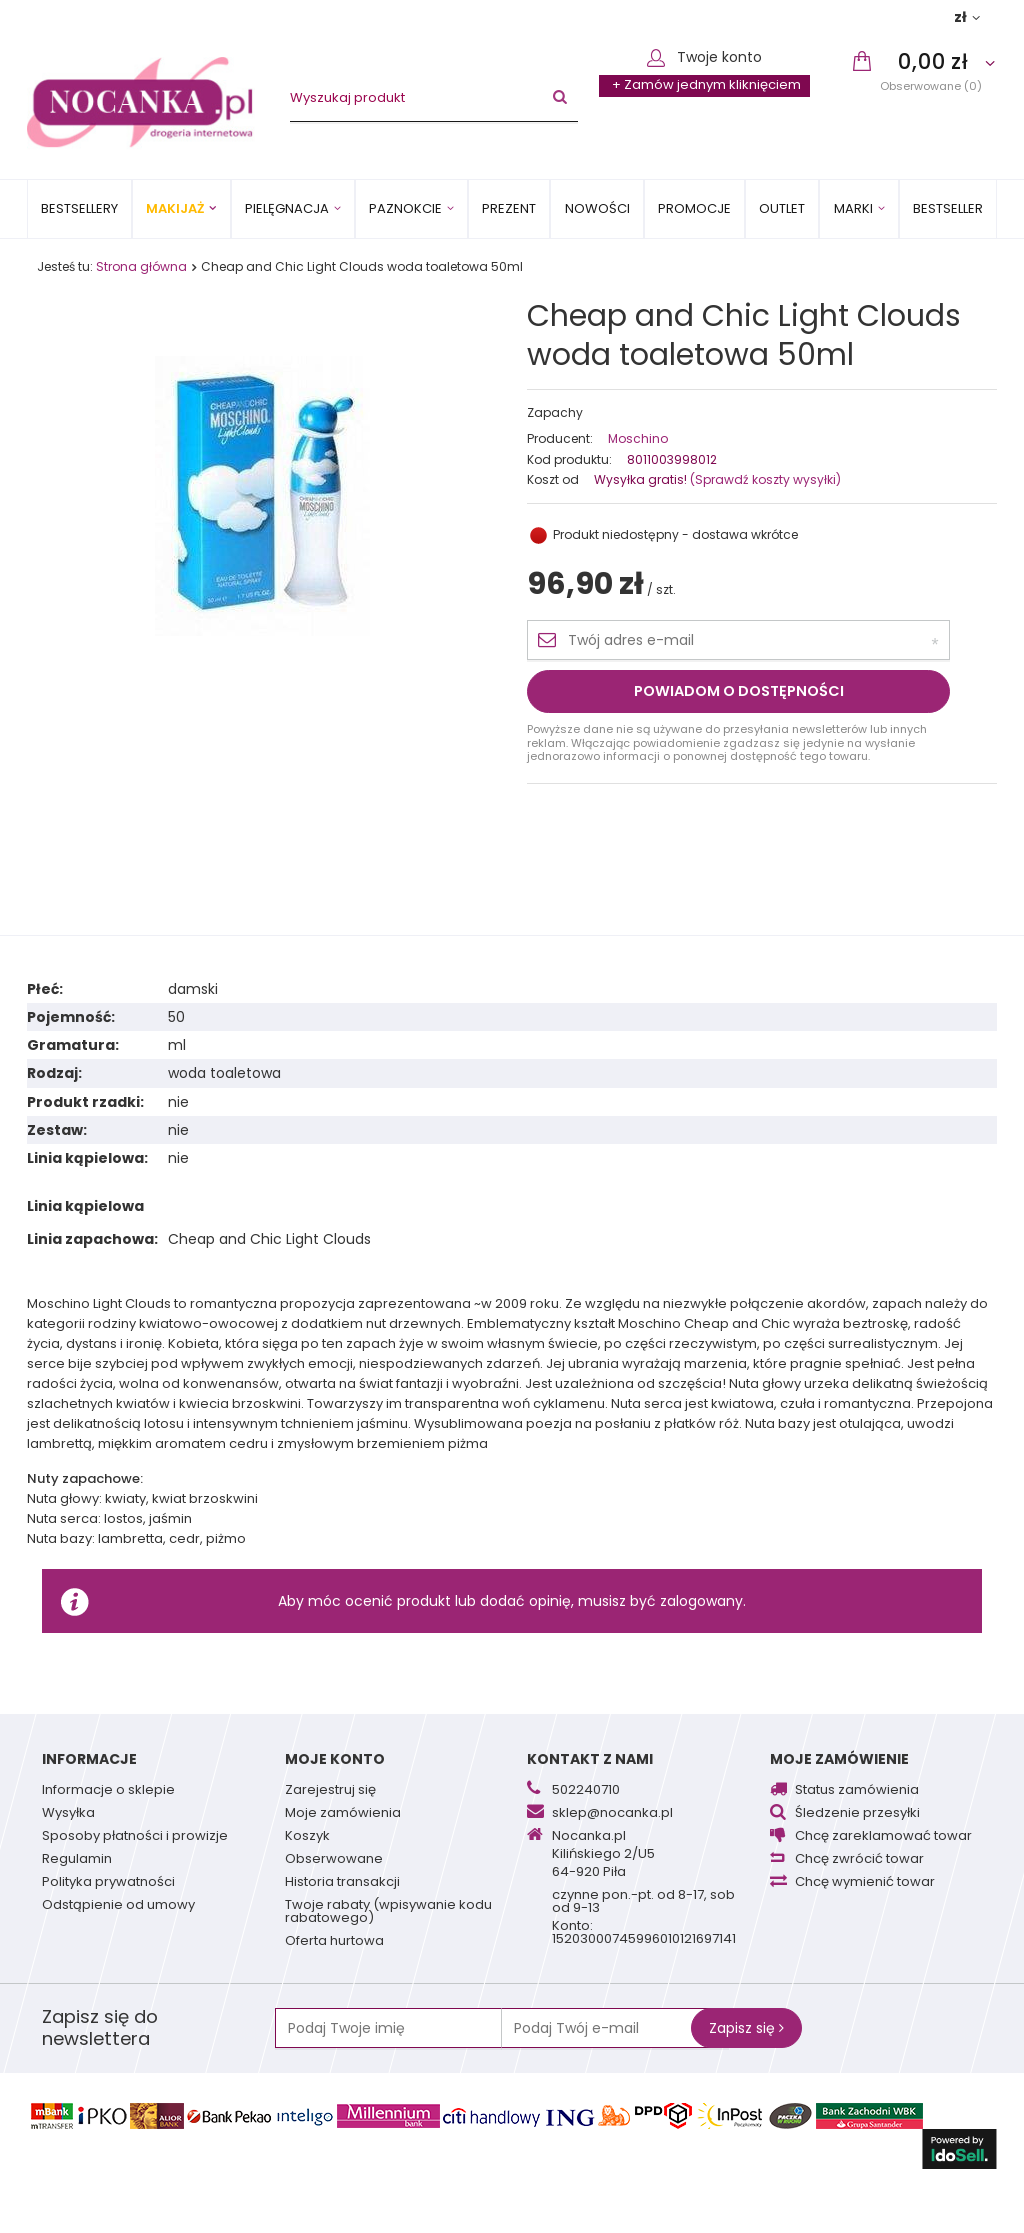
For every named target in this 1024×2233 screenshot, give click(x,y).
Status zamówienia (857, 1791)
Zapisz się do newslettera (100, 2028)
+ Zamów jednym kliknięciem (706, 84)
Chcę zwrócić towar (859, 1860)
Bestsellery (79, 208)
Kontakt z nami (590, 1759)
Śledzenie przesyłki (857, 1814)
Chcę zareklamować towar (883, 1837)
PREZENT (509, 208)
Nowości (597, 208)
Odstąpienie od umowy (118, 1906)
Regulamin (77, 1860)
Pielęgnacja (287, 208)
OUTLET (782, 208)
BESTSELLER (948, 208)
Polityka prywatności (108, 1883)
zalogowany (701, 1601)
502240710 (586, 1791)
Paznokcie (405, 208)
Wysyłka (68, 1814)
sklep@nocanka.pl (612, 1814)
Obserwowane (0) (931, 85)
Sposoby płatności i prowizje (135, 1837)
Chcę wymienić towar (865, 1883)
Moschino (638, 439)
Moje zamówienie (839, 1759)
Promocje (694, 208)
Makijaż (175, 208)
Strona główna (141, 266)
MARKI (853, 208)
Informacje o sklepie (108, 1791)
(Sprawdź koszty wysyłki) (764, 479)
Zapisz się (746, 2028)
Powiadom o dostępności (739, 691)
